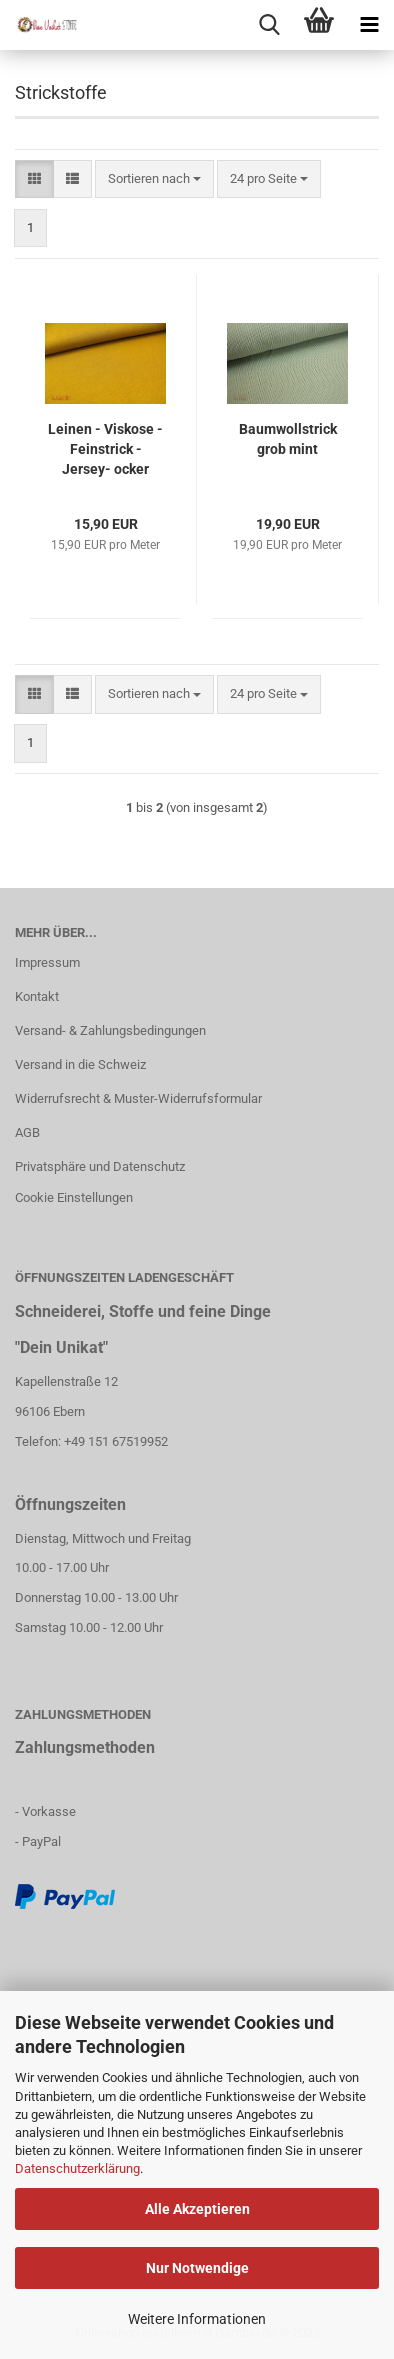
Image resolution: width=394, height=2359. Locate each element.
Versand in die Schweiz (80, 1064)
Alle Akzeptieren (197, 2209)
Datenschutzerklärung (77, 2168)
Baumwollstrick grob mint (288, 439)
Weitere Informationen (197, 2319)
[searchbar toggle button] (269, 25)
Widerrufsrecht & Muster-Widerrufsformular (138, 1098)
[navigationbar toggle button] (369, 25)
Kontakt (37, 996)
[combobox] (154, 179)
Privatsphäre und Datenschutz (100, 1166)
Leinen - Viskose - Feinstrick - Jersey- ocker (105, 449)
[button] (34, 179)
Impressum (47, 962)
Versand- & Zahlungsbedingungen (110, 1030)
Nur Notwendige (197, 2268)
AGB (27, 1132)
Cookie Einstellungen (74, 1197)
